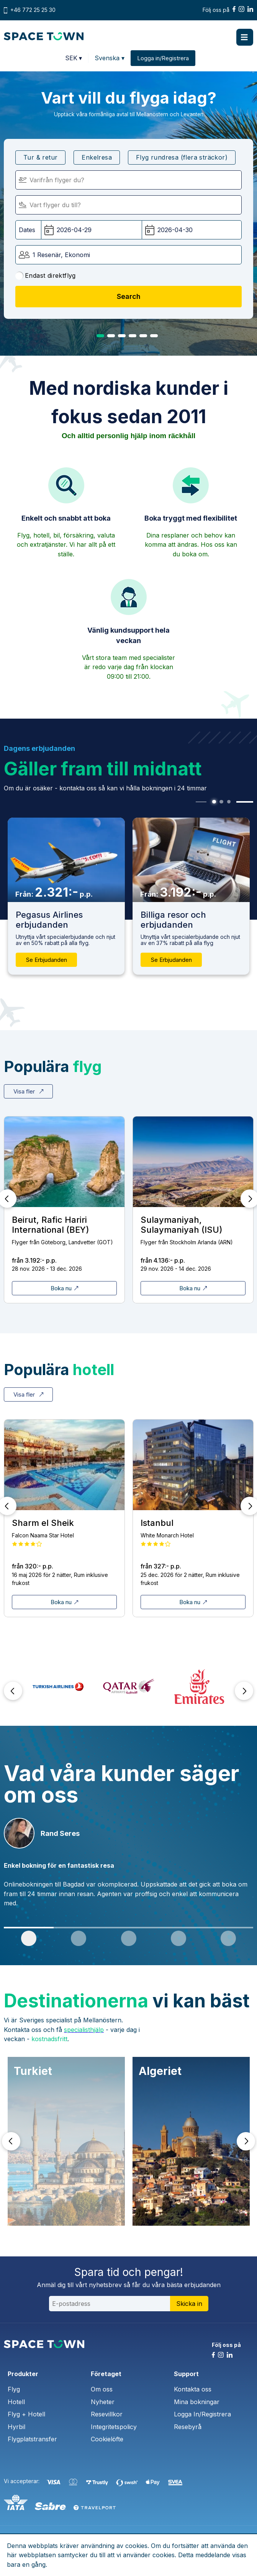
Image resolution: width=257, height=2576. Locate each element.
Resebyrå (187, 2427)
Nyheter (103, 2402)
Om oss (102, 2389)
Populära (53, 1066)
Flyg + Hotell (26, 2414)
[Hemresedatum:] (192, 229)
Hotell (16, 2402)
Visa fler (28, 1091)
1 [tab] (100, 335)
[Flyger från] (128, 180)
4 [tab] (132, 335)
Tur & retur (40, 157)
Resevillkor (107, 2414)
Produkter (23, 2374)
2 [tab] (111, 335)
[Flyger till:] (128, 204)
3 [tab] (122, 335)
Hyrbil (16, 2427)
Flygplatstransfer (32, 2439)
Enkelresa (97, 157)
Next (244, 1691)
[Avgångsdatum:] (91, 229)
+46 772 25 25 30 (33, 10)
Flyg (14, 2389)
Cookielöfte (107, 2439)
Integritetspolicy (114, 2427)
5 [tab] (143, 335)
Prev (13, 1691)
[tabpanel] (191, 896)
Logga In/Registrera (202, 2414)
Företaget (106, 2374)
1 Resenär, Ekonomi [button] (61, 255)
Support (186, 2374)
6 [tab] (154, 335)
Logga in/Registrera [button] (163, 58)
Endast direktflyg (45, 276)
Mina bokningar (196, 2402)
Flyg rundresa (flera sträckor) (182, 157)
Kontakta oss (192, 2389)
